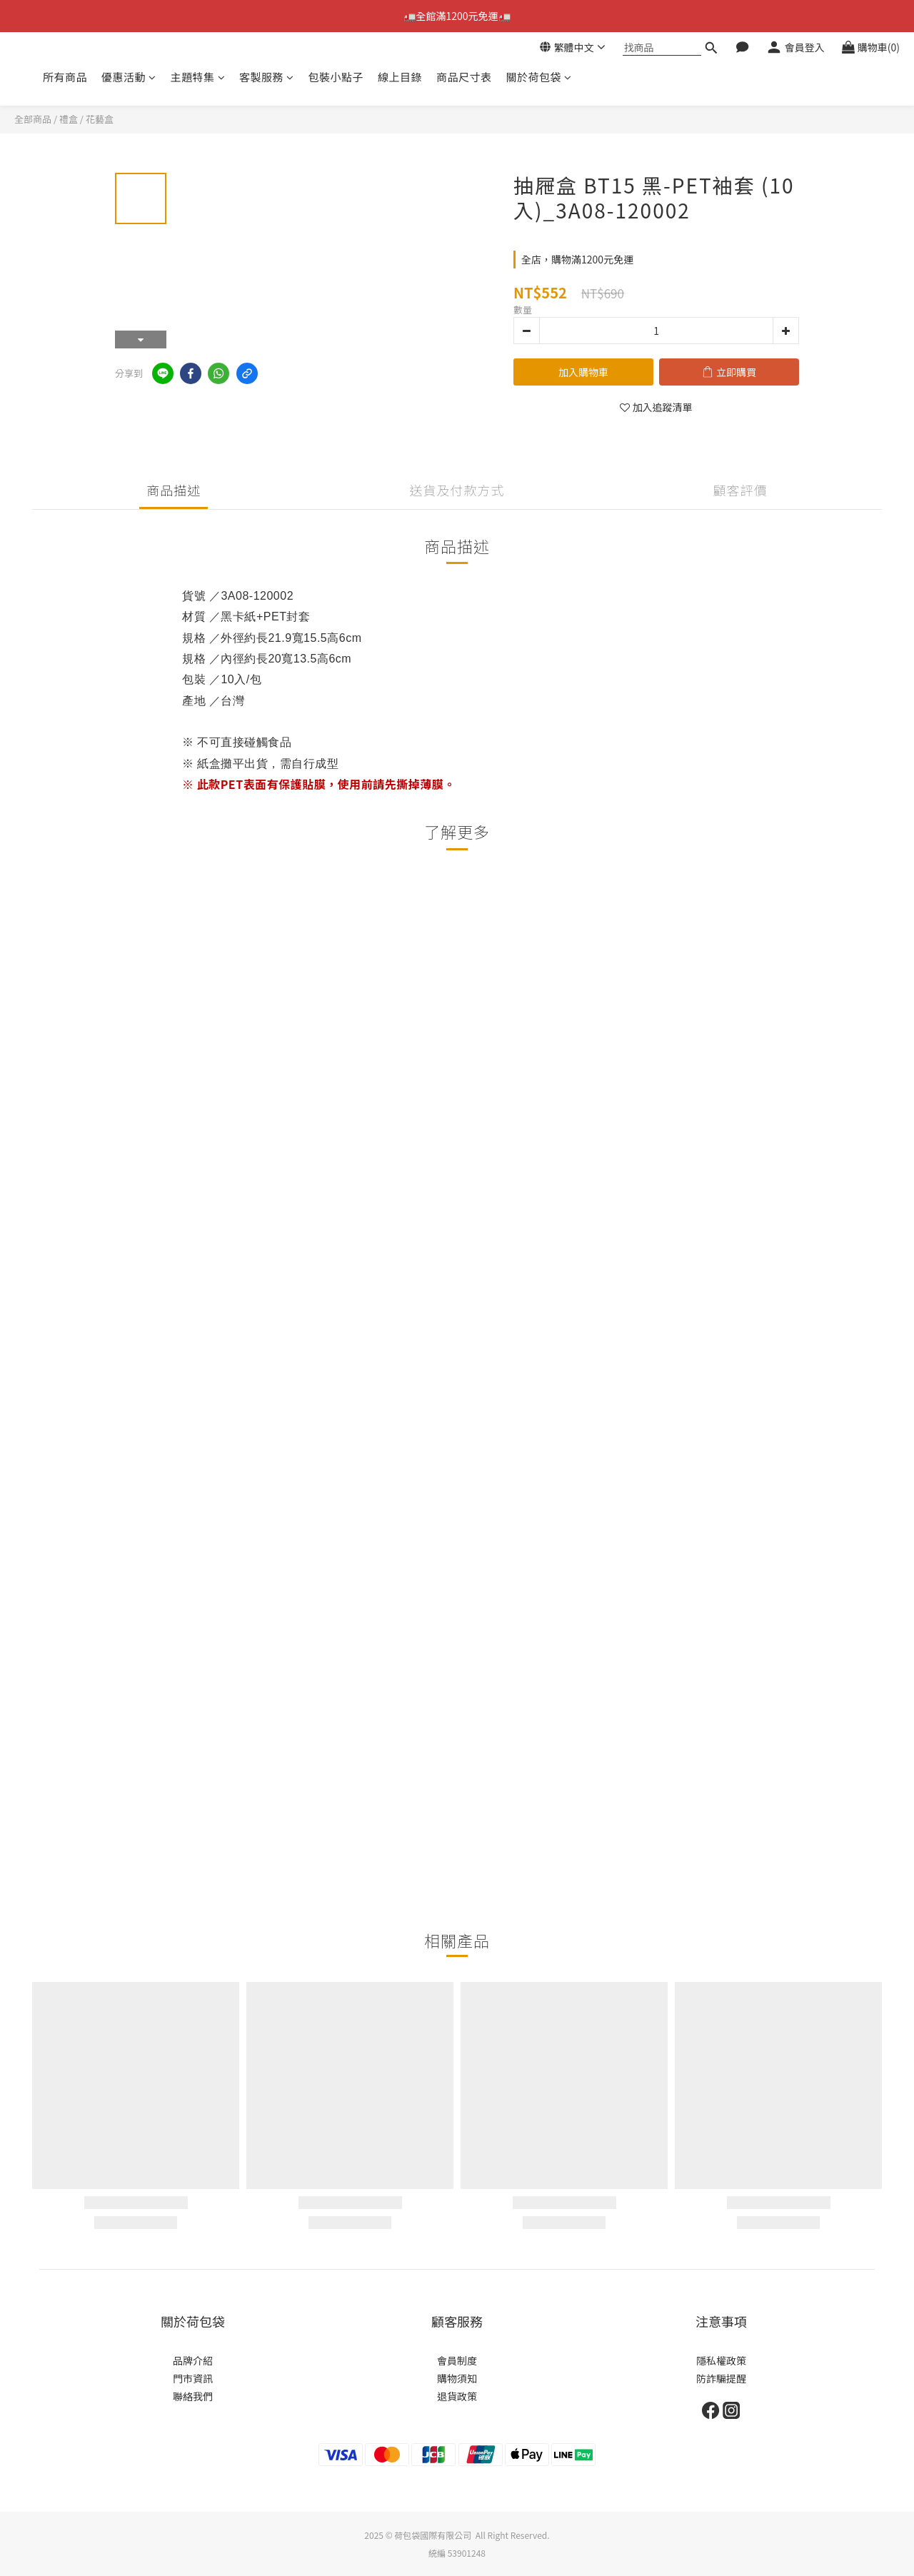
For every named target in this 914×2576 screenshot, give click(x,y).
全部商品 (32, 119)
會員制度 (457, 2360)
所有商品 (65, 76)
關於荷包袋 (539, 76)
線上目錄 (400, 76)
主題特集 (198, 76)
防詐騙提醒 (721, 2378)
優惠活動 (128, 76)
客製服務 (266, 76)
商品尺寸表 (464, 76)
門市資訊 (193, 2378)
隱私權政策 (721, 2360)
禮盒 (68, 119)
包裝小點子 (336, 76)
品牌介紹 (193, 2360)
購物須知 (457, 2378)
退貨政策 (457, 2396)
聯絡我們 (193, 2396)
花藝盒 (100, 119)
